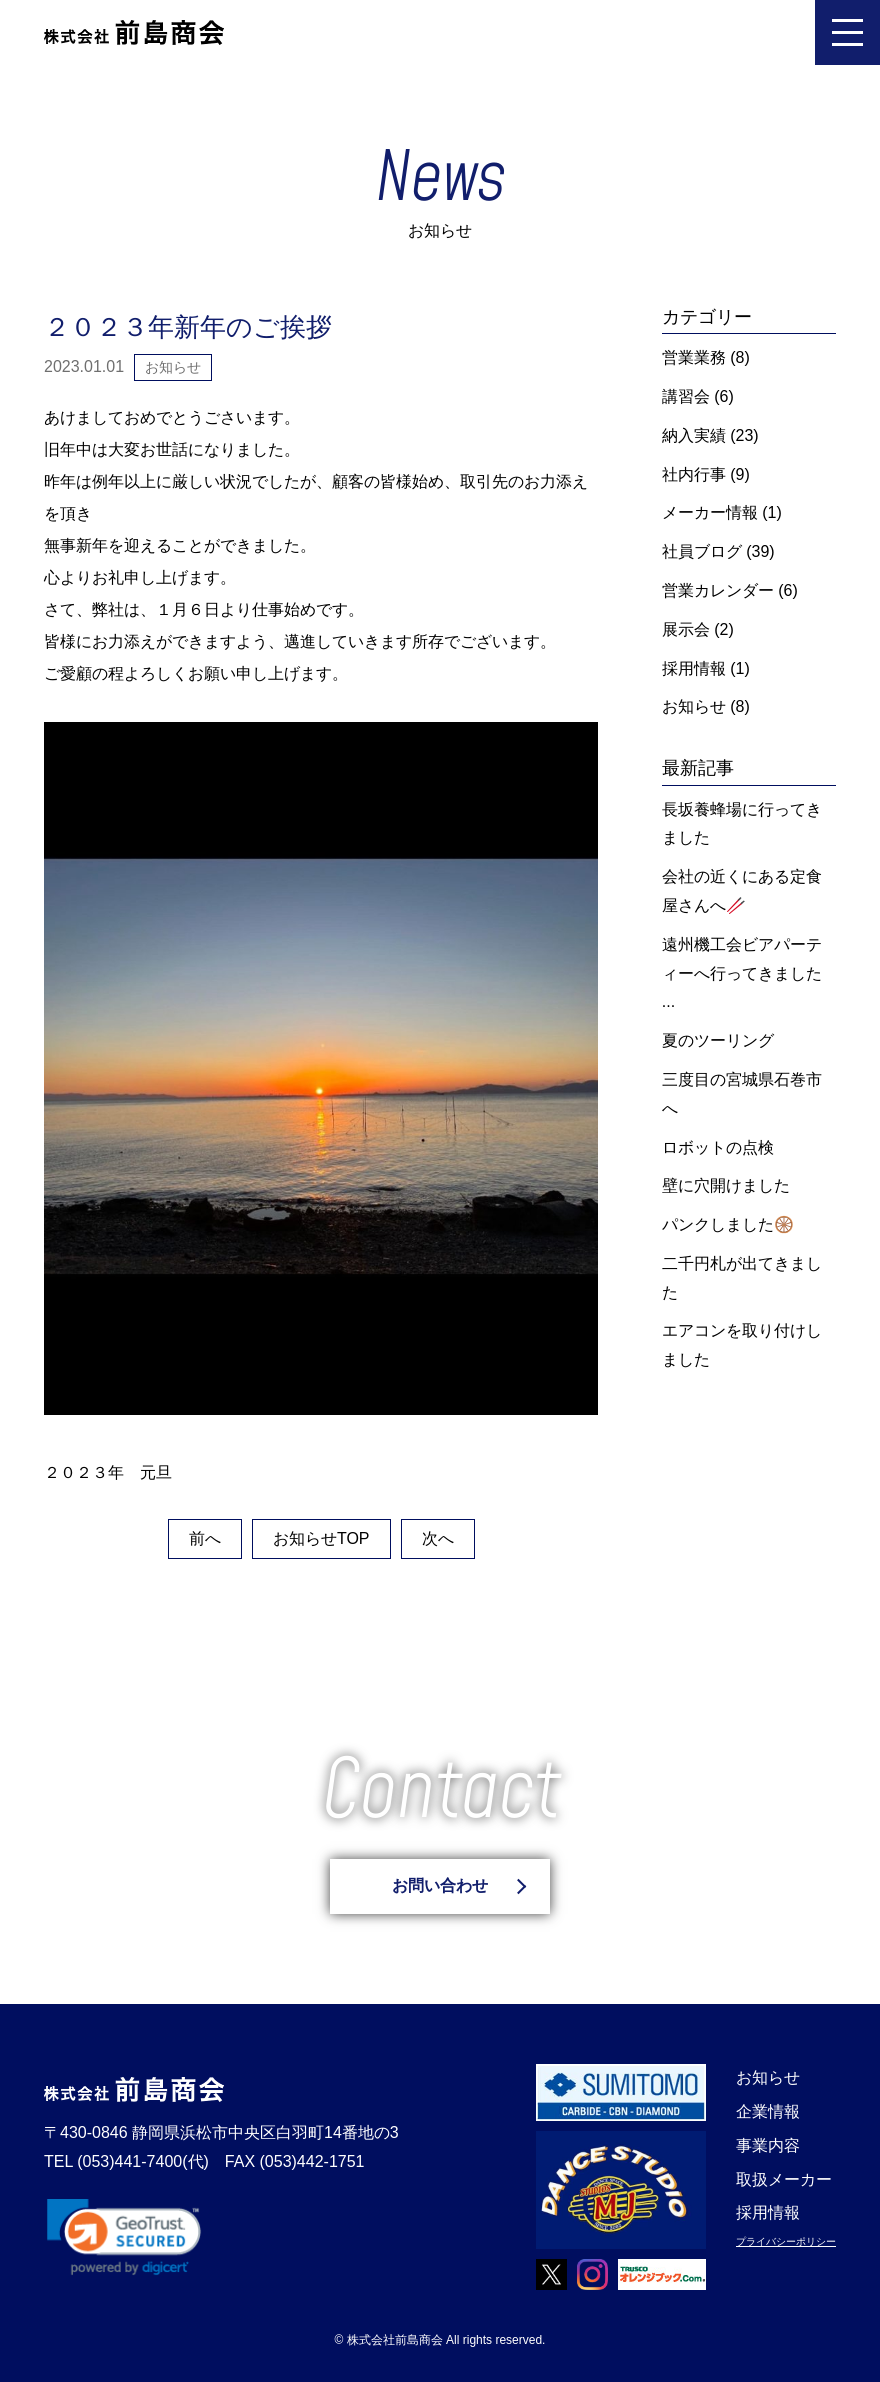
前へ (205, 1538)
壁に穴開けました (726, 1185)
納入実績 (694, 435)
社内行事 (694, 474)
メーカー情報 (710, 512)
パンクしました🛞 (728, 1224)
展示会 (686, 629)
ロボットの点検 (718, 1147)
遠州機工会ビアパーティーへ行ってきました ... (742, 973)
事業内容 (768, 2145)
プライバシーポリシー (786, 2241)
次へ (438, 1538)
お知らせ (694, 706)
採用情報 (694, 668)
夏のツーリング (718, 1040)
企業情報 (768, 2111)
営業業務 (694, 357)
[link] (124, 2237)
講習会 (686, 396)
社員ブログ (702, 551)
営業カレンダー (718, 590)
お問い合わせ (440, 1885)
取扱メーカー (784, 2179)
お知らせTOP (321, 1538)
